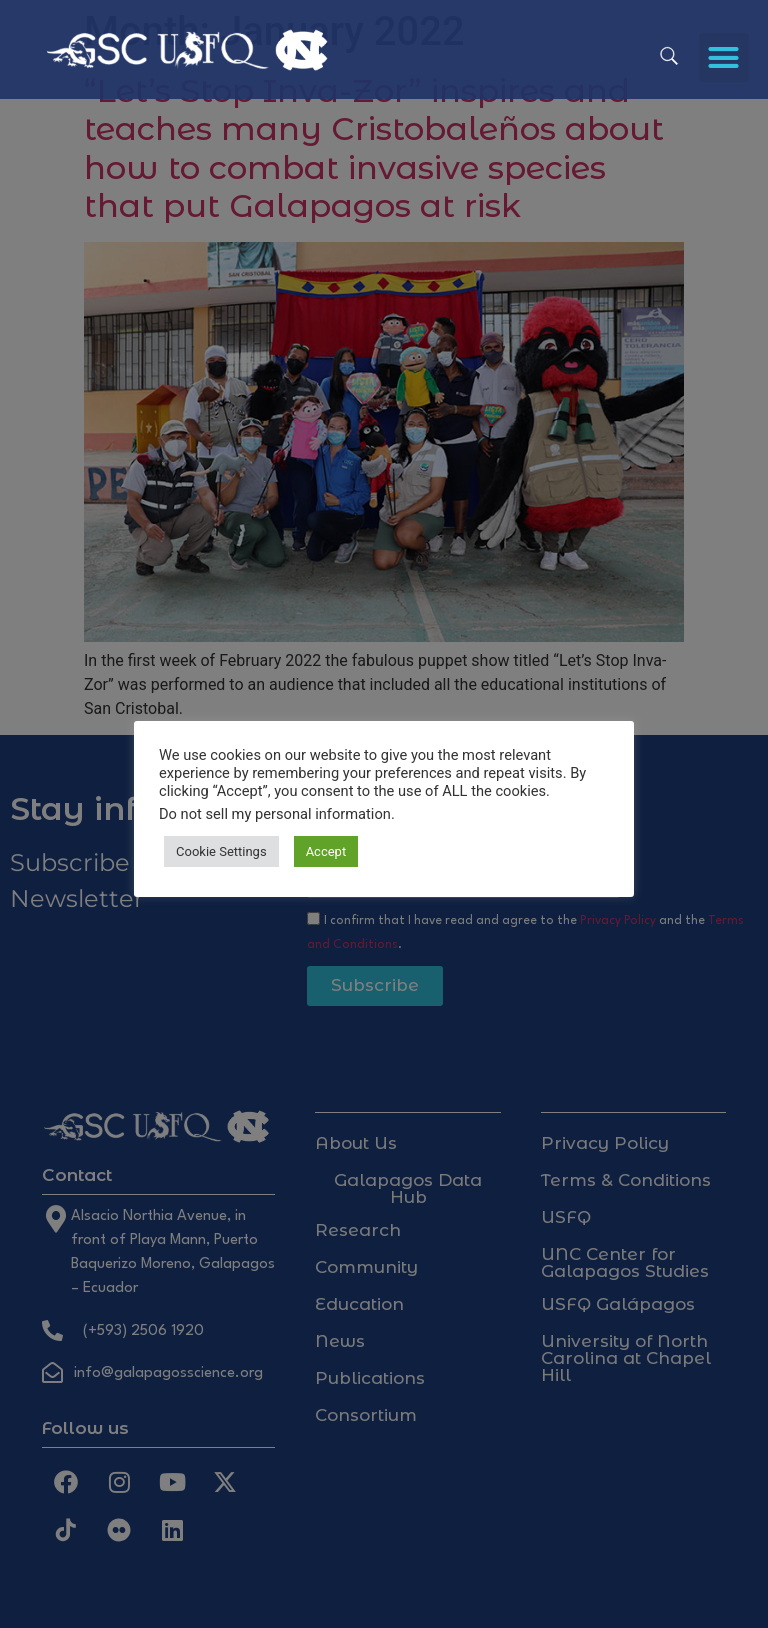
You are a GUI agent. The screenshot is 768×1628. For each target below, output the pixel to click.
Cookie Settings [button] (221, 851)
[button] (724, 58)
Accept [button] (326, 851)
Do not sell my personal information (275, 814)
